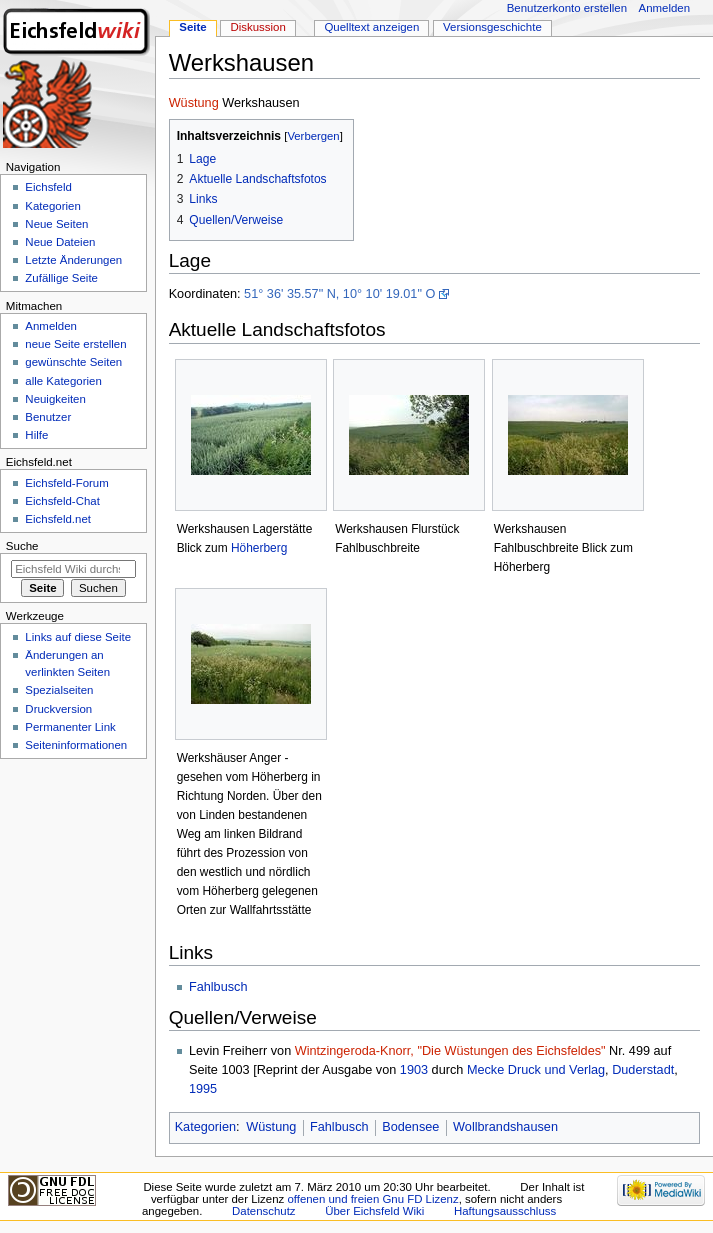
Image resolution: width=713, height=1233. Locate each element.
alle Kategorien (63, 381)
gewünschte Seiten (73, 362)
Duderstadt (643, 1070)
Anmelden (665, 8)
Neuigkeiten (55, 399)
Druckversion (58, 709)
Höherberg (259, 548)
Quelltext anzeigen (371, 27)
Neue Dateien (60, 242)
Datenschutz (264, 1211)
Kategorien (205, 1127)
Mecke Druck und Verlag (536, 1070)
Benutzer (48, 417)
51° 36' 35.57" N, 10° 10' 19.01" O (339, 294)
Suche (22, 546)
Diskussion (257, 27)
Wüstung (194, 103)
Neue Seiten (56, 224)
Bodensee (410, 1127)
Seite (192, 27)
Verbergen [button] (313, 136)
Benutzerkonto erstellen (567, 8)
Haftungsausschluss (505, 1211)
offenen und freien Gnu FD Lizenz (372, 1199)
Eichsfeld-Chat (62, 501)
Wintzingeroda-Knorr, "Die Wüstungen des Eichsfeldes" (450, 1051)
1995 (203, 1089)
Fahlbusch (218, 987)
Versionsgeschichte (492, 27)
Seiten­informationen (76, 745)
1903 (414, 1070)
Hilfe (36, 435)
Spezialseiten (59, 690)
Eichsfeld (48, 187)
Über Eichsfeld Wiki (374, 1211)
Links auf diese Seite (78, 637)
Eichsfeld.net (58, 519)
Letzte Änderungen (73, 260)
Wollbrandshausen (505, 1127)
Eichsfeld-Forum (66, 483)
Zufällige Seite (61, 278)
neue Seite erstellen (75, 344)
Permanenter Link (70, 727)
